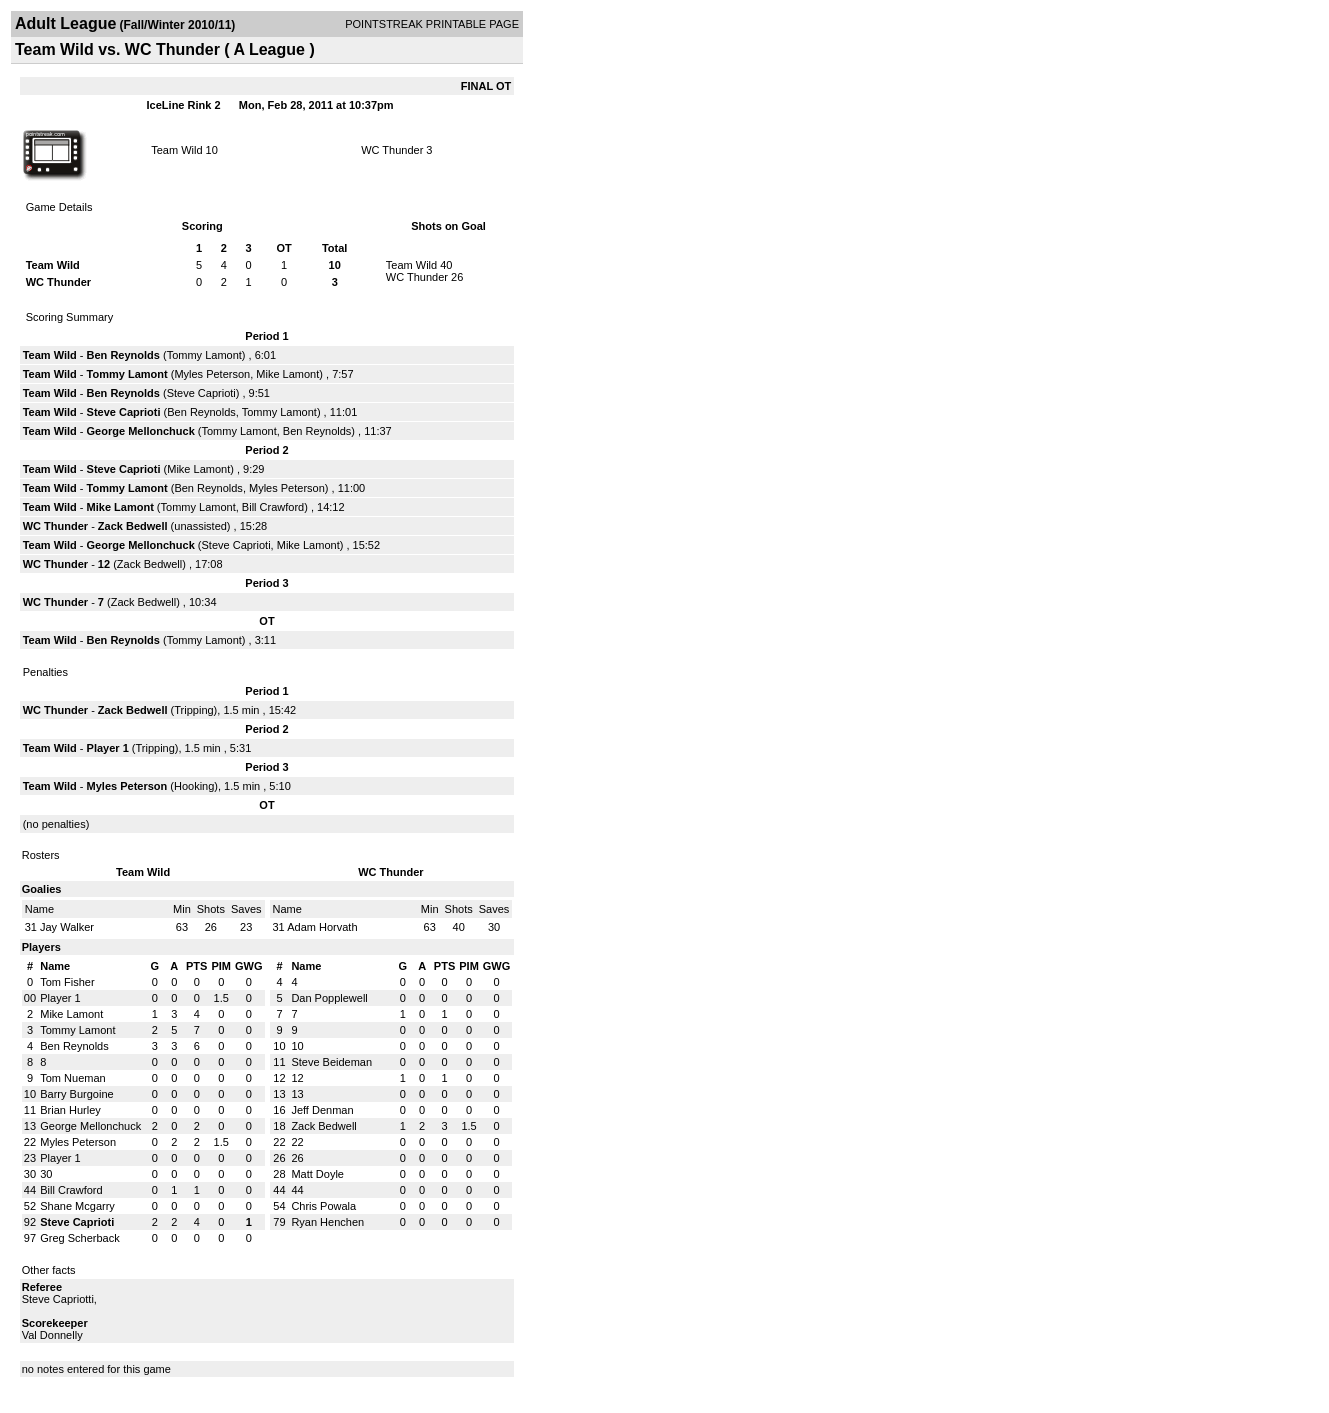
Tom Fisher (67, 982)
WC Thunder (392, 150)
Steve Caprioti (201, 393)
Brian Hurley (70, 1110)
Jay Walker (67, 927)
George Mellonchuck (141, 431)
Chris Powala (323, 1206)
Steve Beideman (331, 1062)
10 (297, 1046)
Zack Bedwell (133, 526)
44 (297, 1190)
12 (105, 564)
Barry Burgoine (76, 1094)
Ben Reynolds (123, 355)
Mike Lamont (287, 374)
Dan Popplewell (329, 998)
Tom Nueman (72, 1078)
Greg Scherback (79, 1238)
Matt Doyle (317, 1174)
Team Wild (176, 150)
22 (297, 1142)
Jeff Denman (322, 1110)
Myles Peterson (212, 374)
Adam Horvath (322, 927)
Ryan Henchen (327, 1222)
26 (297, 1158)
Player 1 (108, 748)
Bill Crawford (273, 507)
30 (46, 1174)
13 (297, 1094)
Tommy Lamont (204, 355)
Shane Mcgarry (77, 1206)
